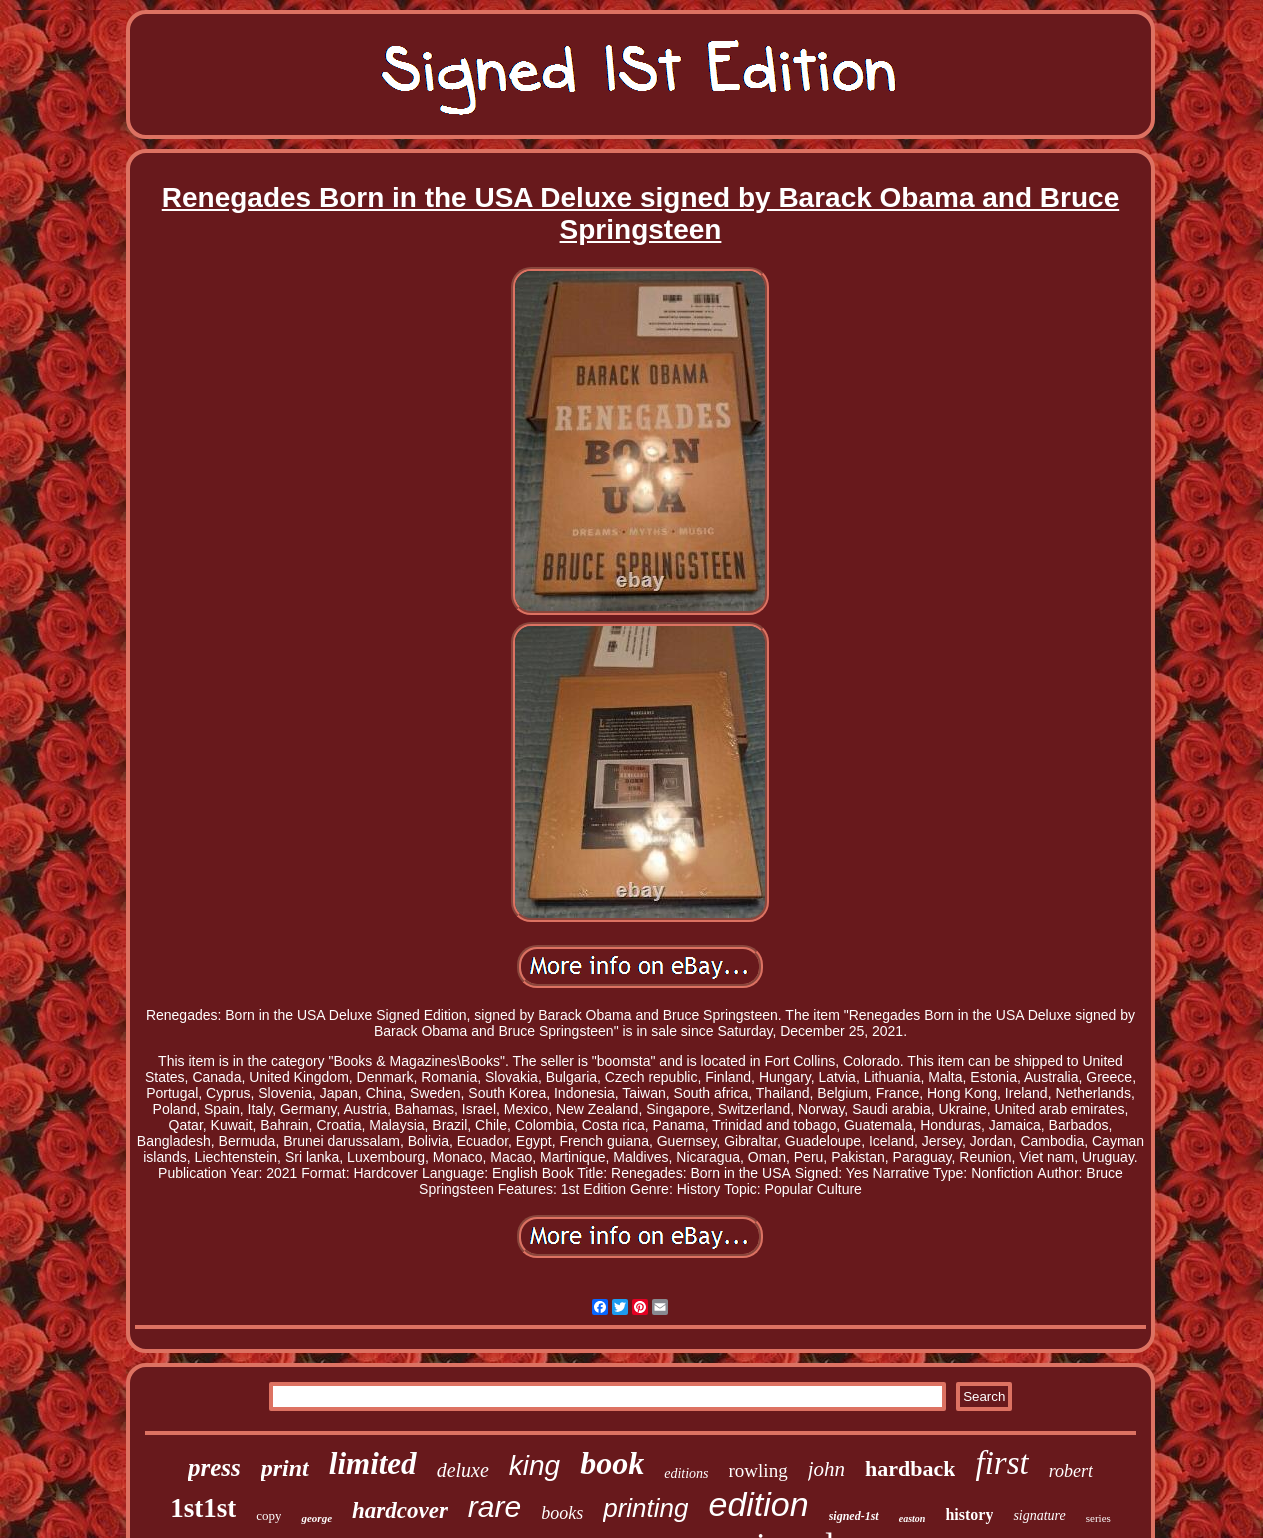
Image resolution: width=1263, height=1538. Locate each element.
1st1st (203, 1508)
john (826, 1469)
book (612, 1463)
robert (1071, 1471)
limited (373, 1463)
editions (686, 1473)
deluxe (463, 1470)
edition (758, 1504)
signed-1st (854, 1516)
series (1098, 1518)
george (316, 1518)
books (562, 1513)
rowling (758, 1470)
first (1001, 1463)
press (214, 1467)
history (969, 1514)
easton (912, 1518)
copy (268, 1515)
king (534, 1465)
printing (645, 1508)
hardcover (400, 1510)
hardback (910, 1468)
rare (494, 1506)
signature (1039, 1515)
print (285, 1468)
